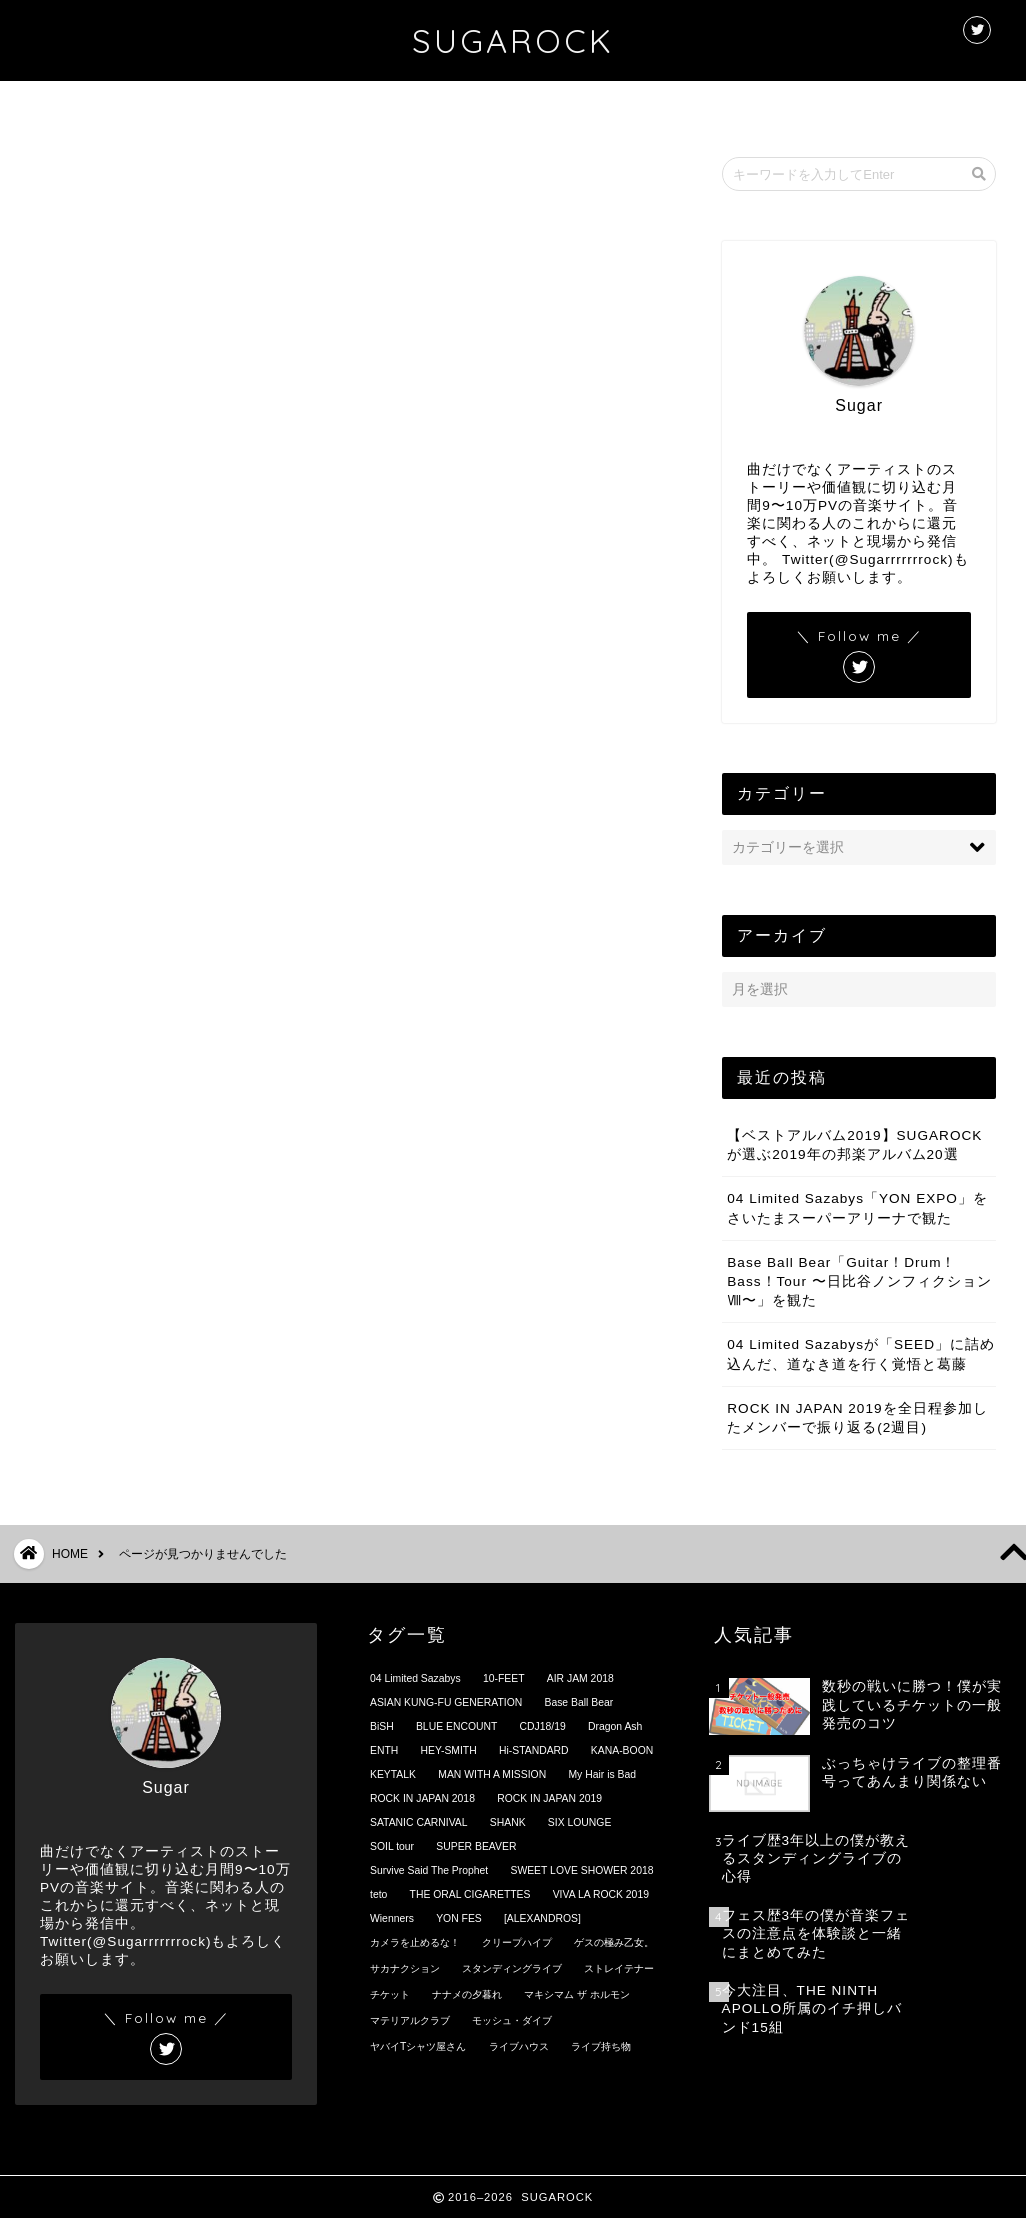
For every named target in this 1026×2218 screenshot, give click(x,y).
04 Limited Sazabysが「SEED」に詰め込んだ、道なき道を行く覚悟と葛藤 (861, 1355)
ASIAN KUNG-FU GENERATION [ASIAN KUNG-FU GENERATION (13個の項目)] (446, 1702)
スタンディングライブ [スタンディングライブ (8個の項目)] (512, 1968)
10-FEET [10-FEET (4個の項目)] (504, 1678)
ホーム (372, 106)
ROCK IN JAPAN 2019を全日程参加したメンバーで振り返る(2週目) (857, 1418)
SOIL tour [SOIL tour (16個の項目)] (392, 1846)
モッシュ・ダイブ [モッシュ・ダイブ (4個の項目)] (512, 2020)
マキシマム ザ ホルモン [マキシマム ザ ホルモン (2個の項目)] (577, 1994)
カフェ (129, 1061)
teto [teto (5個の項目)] (378, 1894)
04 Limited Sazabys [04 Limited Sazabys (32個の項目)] (415, 1678)
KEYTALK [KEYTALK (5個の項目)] (393, 1774)
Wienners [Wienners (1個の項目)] (392, 1918)
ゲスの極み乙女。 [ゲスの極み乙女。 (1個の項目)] (614, 1942)
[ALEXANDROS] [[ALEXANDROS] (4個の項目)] (542, 1918)
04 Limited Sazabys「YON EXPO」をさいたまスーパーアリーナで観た (857, 1209)
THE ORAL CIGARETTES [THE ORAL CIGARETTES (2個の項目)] (470, 1894)
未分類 (129, 1188)
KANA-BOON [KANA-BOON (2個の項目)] (622, 1750)
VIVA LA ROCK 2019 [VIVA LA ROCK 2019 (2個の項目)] (601, 1894)
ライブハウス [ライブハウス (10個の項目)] (519, 2046)
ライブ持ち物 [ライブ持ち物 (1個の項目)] (601, 2046)
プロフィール (501, 106)
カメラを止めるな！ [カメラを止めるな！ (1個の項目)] (415, 1942)
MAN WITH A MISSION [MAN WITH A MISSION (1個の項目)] (492, 1774)
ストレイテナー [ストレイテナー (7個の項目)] (619, 1968)
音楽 (121, 1283)
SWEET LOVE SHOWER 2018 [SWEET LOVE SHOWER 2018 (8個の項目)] (581, 1870)
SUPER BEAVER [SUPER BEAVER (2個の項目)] (476, 1846)
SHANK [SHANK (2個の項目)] (508, 1822)
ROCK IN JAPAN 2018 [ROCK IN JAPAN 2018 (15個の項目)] (422, 1798)
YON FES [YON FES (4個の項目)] (459, 1918)
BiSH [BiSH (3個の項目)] (382, 1726)
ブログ (129, 1093)
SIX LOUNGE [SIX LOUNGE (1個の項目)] (580, 1822)
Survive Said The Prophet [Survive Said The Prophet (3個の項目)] (429, 1870)
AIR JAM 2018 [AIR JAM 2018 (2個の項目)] (580, 1678)
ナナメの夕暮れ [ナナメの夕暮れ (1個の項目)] (467, 1994)
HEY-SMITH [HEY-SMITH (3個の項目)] (449, 1750)
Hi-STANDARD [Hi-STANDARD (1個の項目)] (534, 1750)
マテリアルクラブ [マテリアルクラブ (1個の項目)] (410, 2020)
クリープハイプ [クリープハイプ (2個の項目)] (517, 1942)
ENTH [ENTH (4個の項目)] (384, 1750)
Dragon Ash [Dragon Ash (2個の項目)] (615, 1726)
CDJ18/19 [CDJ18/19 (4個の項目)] (543, 1726)
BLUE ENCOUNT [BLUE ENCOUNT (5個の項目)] (456, 1726)
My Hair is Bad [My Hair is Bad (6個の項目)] (602, 1774)
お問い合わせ (641, 105)
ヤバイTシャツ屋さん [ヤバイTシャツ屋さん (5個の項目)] (418, 2046)
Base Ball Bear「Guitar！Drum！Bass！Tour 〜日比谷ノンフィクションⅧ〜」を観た (859, 1281)
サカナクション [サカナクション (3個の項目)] (405, 1968)
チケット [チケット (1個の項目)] (390, 1994)
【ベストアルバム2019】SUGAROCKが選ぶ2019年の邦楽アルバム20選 (854, 1145)
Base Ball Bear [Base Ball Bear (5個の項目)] (578, 1702)
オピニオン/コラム (171, 1030)
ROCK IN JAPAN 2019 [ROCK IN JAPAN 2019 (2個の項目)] (549, 1798)
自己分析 (137, 1251)
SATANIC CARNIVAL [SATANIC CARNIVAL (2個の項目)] (419, 1822)
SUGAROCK (513, 40)
